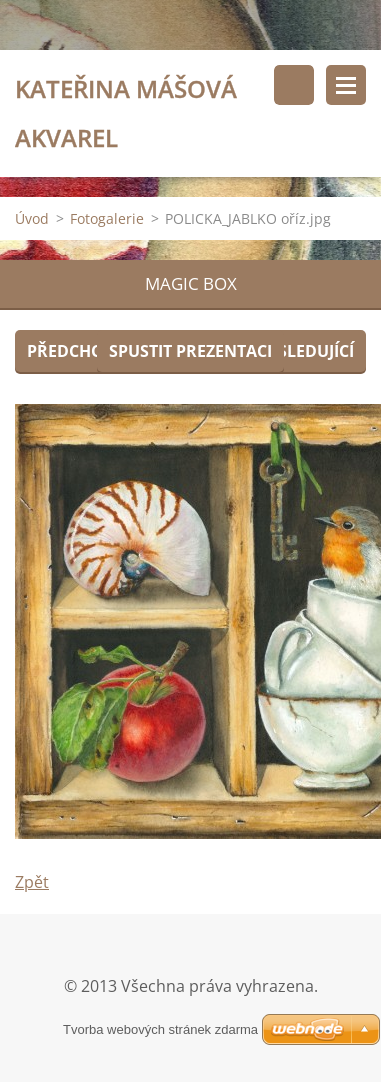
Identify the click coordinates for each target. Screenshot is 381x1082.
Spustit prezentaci (190, 351)
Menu (346, 85)
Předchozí (72, 351)
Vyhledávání (294, 85)
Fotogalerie (107, 218)
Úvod (32, 218)
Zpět (32, 882)
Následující (304, 351)
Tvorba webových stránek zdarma (160, 1029)
